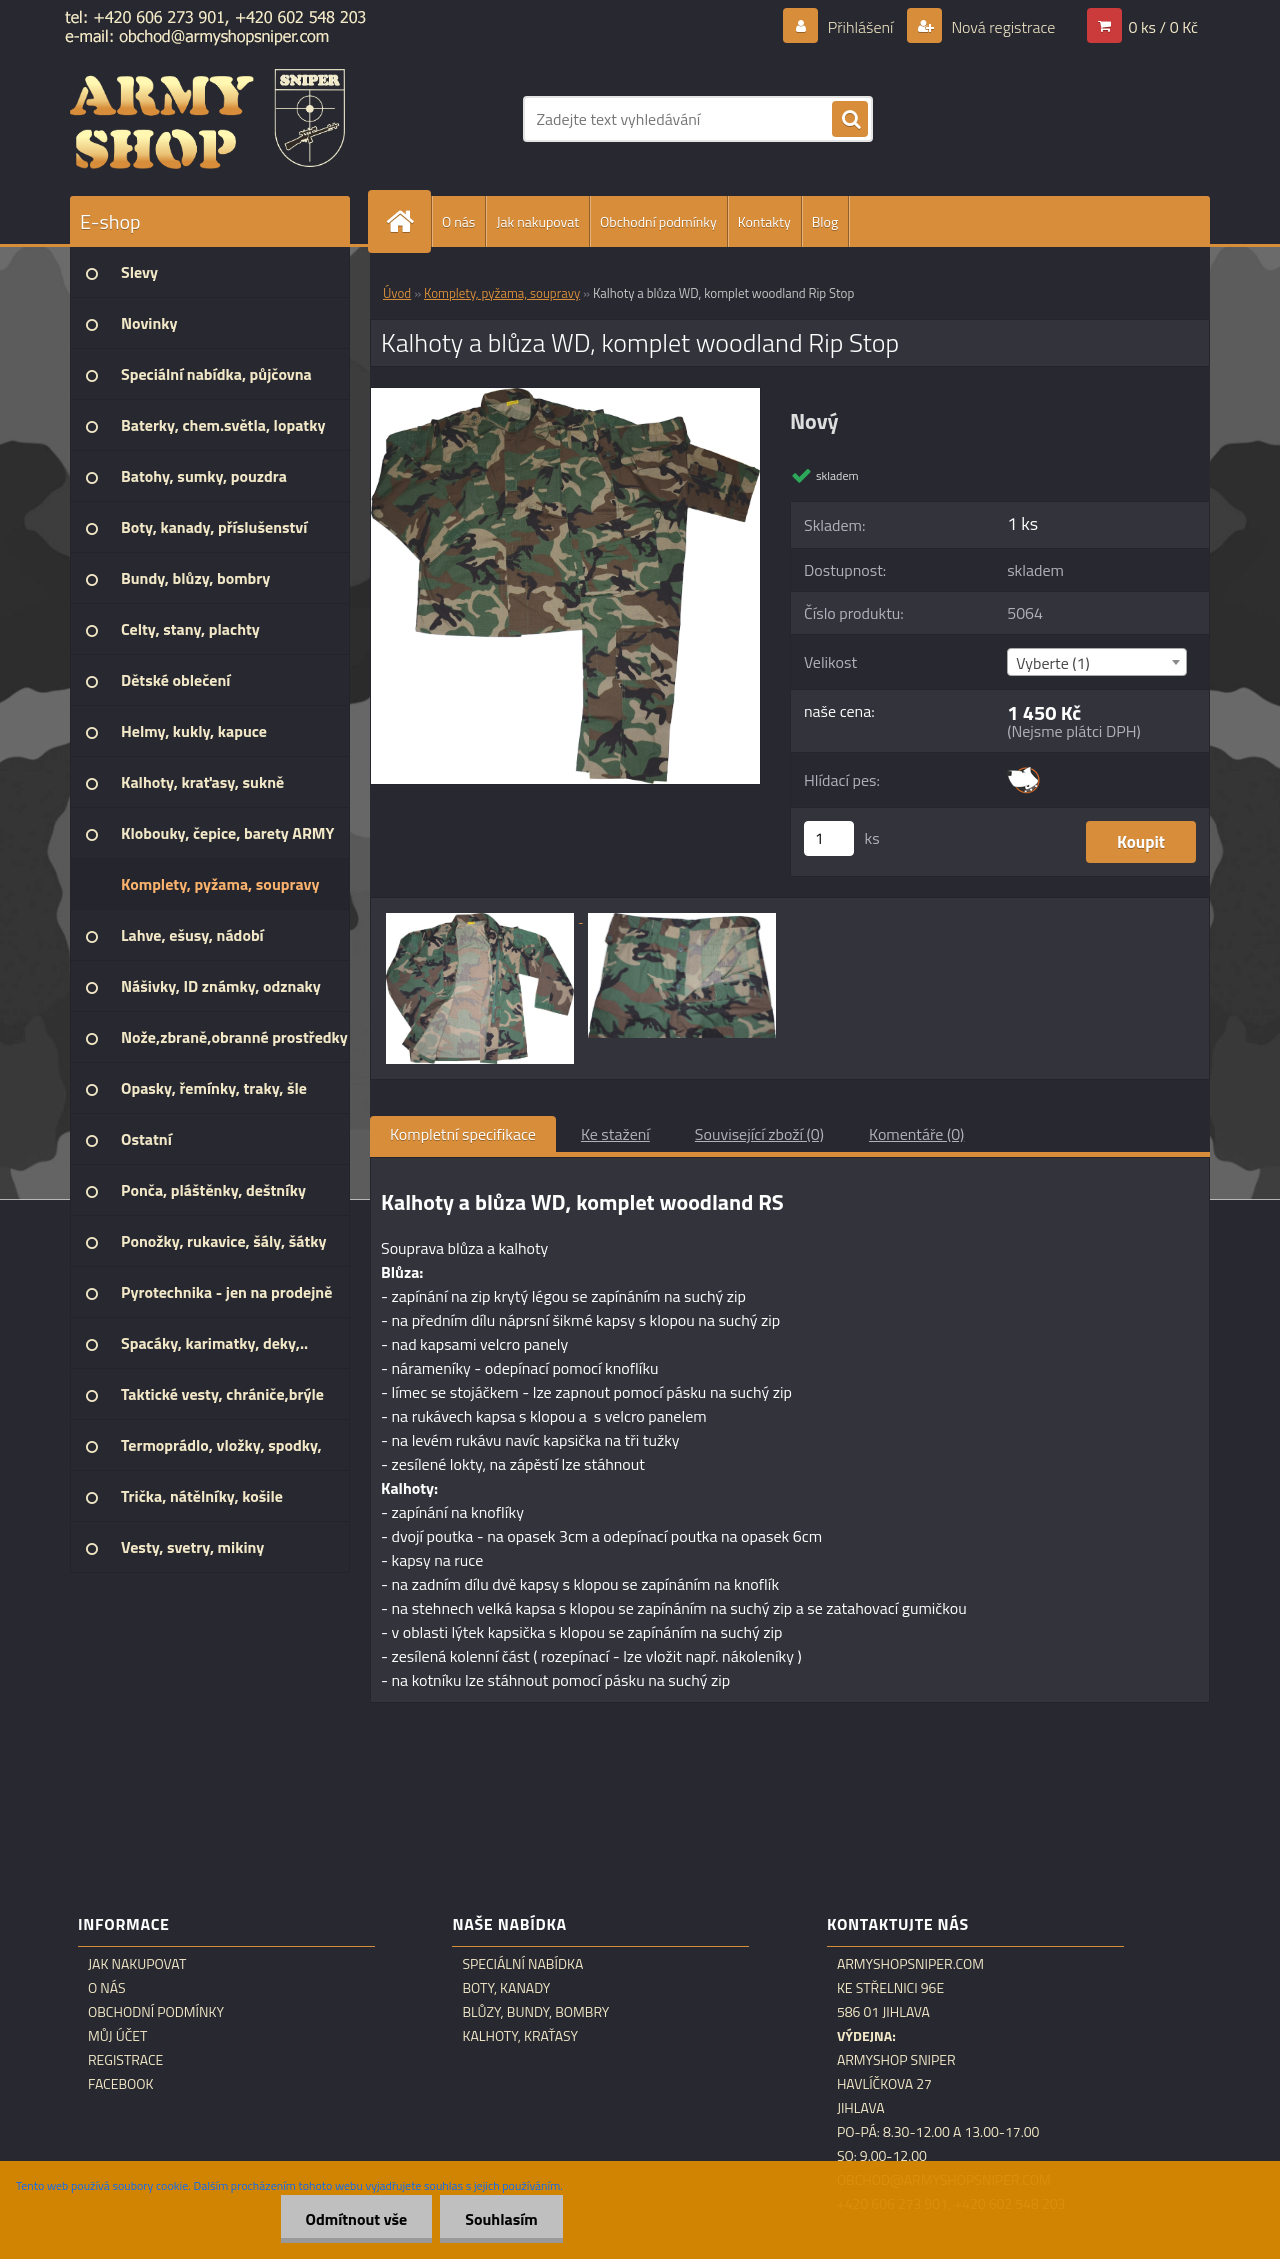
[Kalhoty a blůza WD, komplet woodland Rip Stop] (565, 396)
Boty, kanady (506, 1988)
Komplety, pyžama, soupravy (502, 293)
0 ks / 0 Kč (1163, 27)
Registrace (125, 2060)
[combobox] (1096, 662)
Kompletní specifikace (463, 1134)
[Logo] (207, 119)
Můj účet (117, 2036)
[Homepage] (408, 221)
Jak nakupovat (537, 221)
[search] (850, 120)
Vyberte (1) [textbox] (1053, 663)
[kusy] (829, 838)
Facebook (121, 2084)
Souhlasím (501, 2219)
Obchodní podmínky (658, 221)
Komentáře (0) (916, 1134)
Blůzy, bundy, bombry (535, 2012)
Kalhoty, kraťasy (520, 2036)
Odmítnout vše (357, 2219)
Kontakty (764, 221)
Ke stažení (615, 1134)
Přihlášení (860, 27)
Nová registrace (1002, 27)
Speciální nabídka (522, 1964)
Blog (825, 221)
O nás (458, 221)
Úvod (397, 293)
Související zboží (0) (759, 1134)
